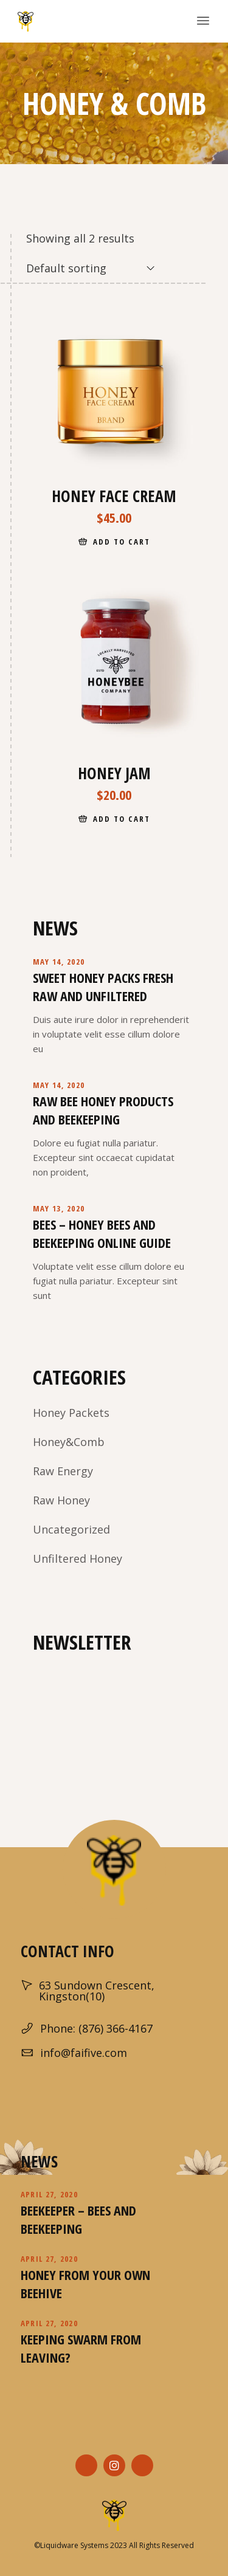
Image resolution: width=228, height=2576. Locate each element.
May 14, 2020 (59, 961)
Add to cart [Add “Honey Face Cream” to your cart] (121, 541)
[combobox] (91, 268)
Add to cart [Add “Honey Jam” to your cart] (121, 818)
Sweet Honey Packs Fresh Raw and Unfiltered (103, 986)
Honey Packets (71, 1412)
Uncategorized (71, 1529)
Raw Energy (63, 1471)
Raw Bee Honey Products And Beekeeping (103, 1110)
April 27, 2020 (49, 2194)
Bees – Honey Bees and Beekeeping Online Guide (102, 1233)
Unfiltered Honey (77, 1558)
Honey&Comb (69, 1441)
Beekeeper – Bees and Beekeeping (78, 2219)
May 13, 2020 (59, 1208)
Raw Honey (61, 1500)
